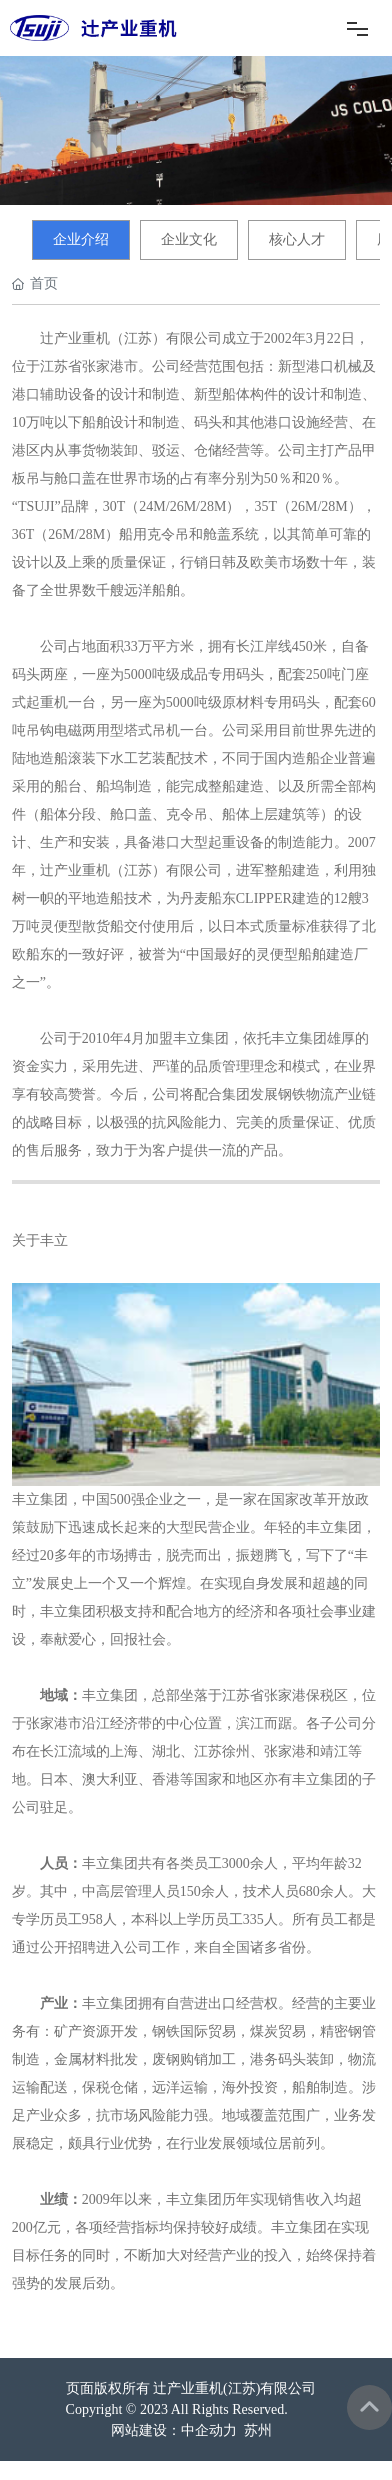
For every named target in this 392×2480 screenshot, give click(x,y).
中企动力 (209, 2430)
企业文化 (189, 239)
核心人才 (297, 239)
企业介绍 (81, 239)
